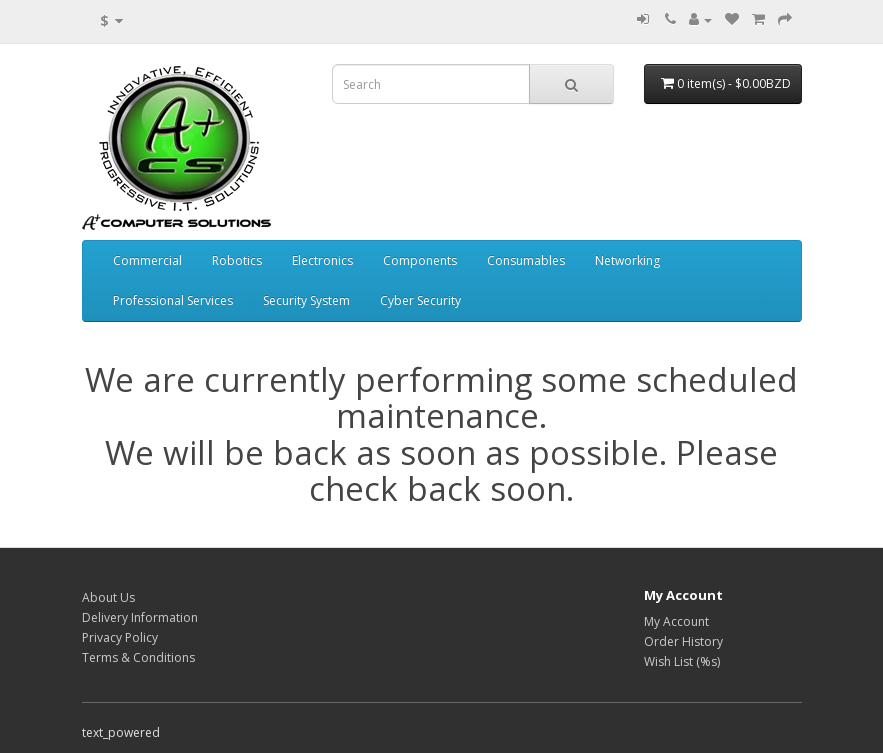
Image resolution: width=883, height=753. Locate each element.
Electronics (322, 260)
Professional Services (173, 300)
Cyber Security (420, 300)
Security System (306, 300)
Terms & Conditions (138, 657)
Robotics (237, 260)
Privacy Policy (120, 637)
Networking (627, 260)
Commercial (147, 260)
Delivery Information (140, 617)
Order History (683, 641)
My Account (676, 621)
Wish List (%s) (682, 661)
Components (420, 260)
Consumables (526, 260)
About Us (108, 597)
